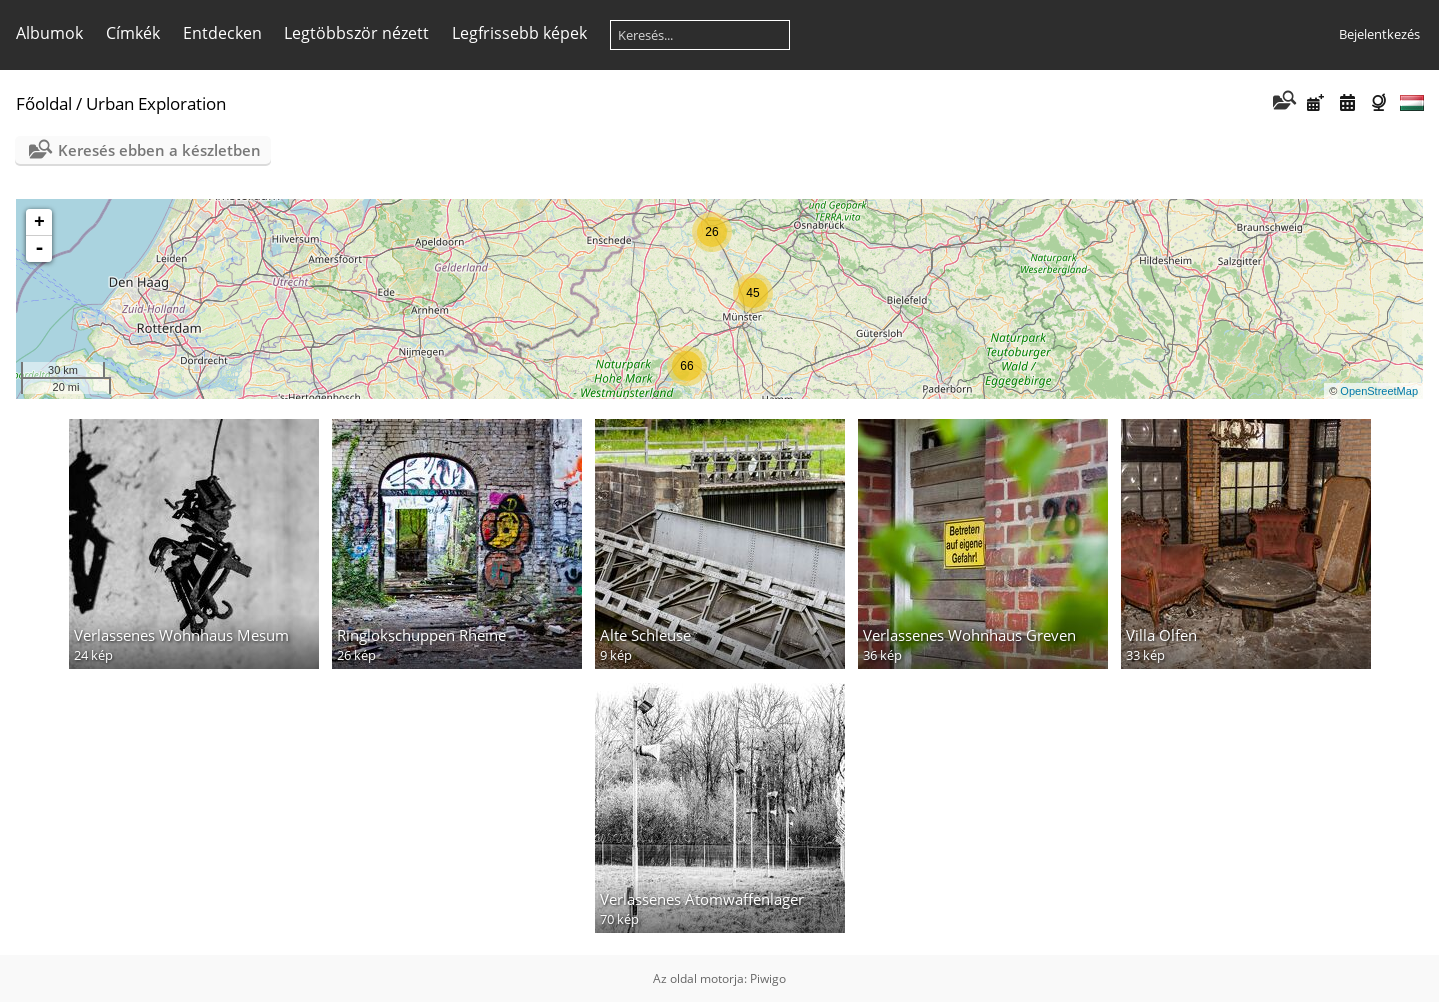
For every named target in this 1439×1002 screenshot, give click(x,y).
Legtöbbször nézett (356, 33)
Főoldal (44, 103)
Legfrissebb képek (519, 33)
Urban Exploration (156, 103)
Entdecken (222, 33)
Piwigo (768, 978)
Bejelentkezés (1379, 34)
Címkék (133, 33)
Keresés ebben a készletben (159, 150)
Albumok (49, 33)
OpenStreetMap (1379, 391)
